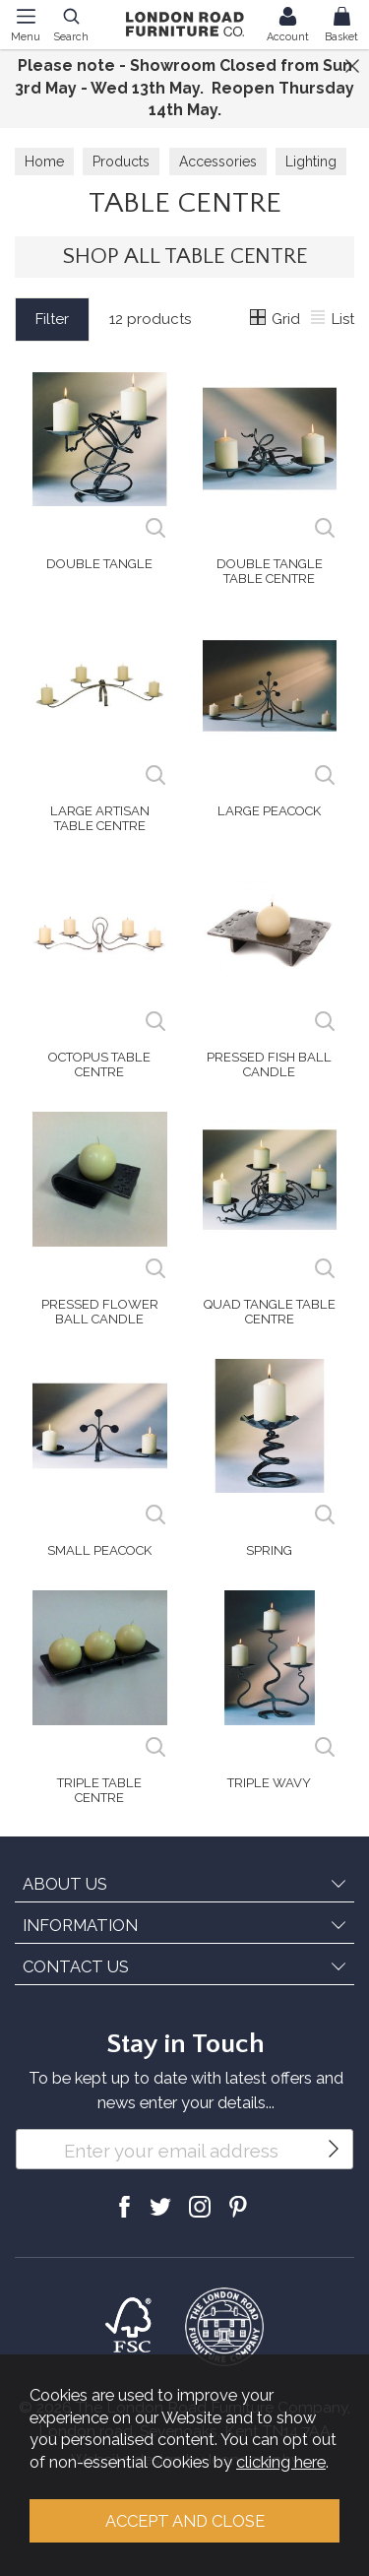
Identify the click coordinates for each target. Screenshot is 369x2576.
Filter (52, 319)
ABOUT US (65, 1884)
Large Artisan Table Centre (100, 818)
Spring (269, 1550)
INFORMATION (80, 1925)
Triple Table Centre (99, 1790)
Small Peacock (99, 1550)
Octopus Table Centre (99, 1064)
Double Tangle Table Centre (269, 571)
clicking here (281, 2462)
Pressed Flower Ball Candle (99, 1311)
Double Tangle (99, 563)
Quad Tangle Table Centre (270, 1311)
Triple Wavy (269, 1782)
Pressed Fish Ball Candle (269, 1064)
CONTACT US (76, 1966)
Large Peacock (269, 811)
